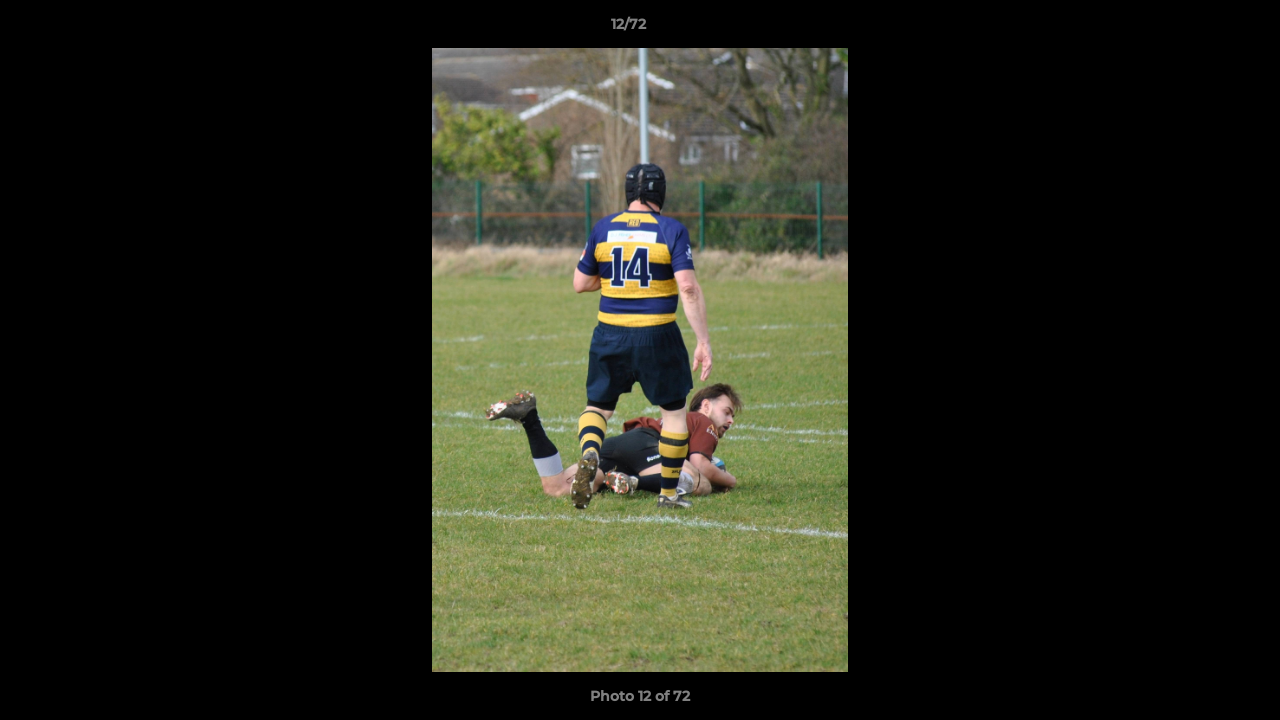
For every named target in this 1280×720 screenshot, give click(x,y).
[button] (1196, 29)
